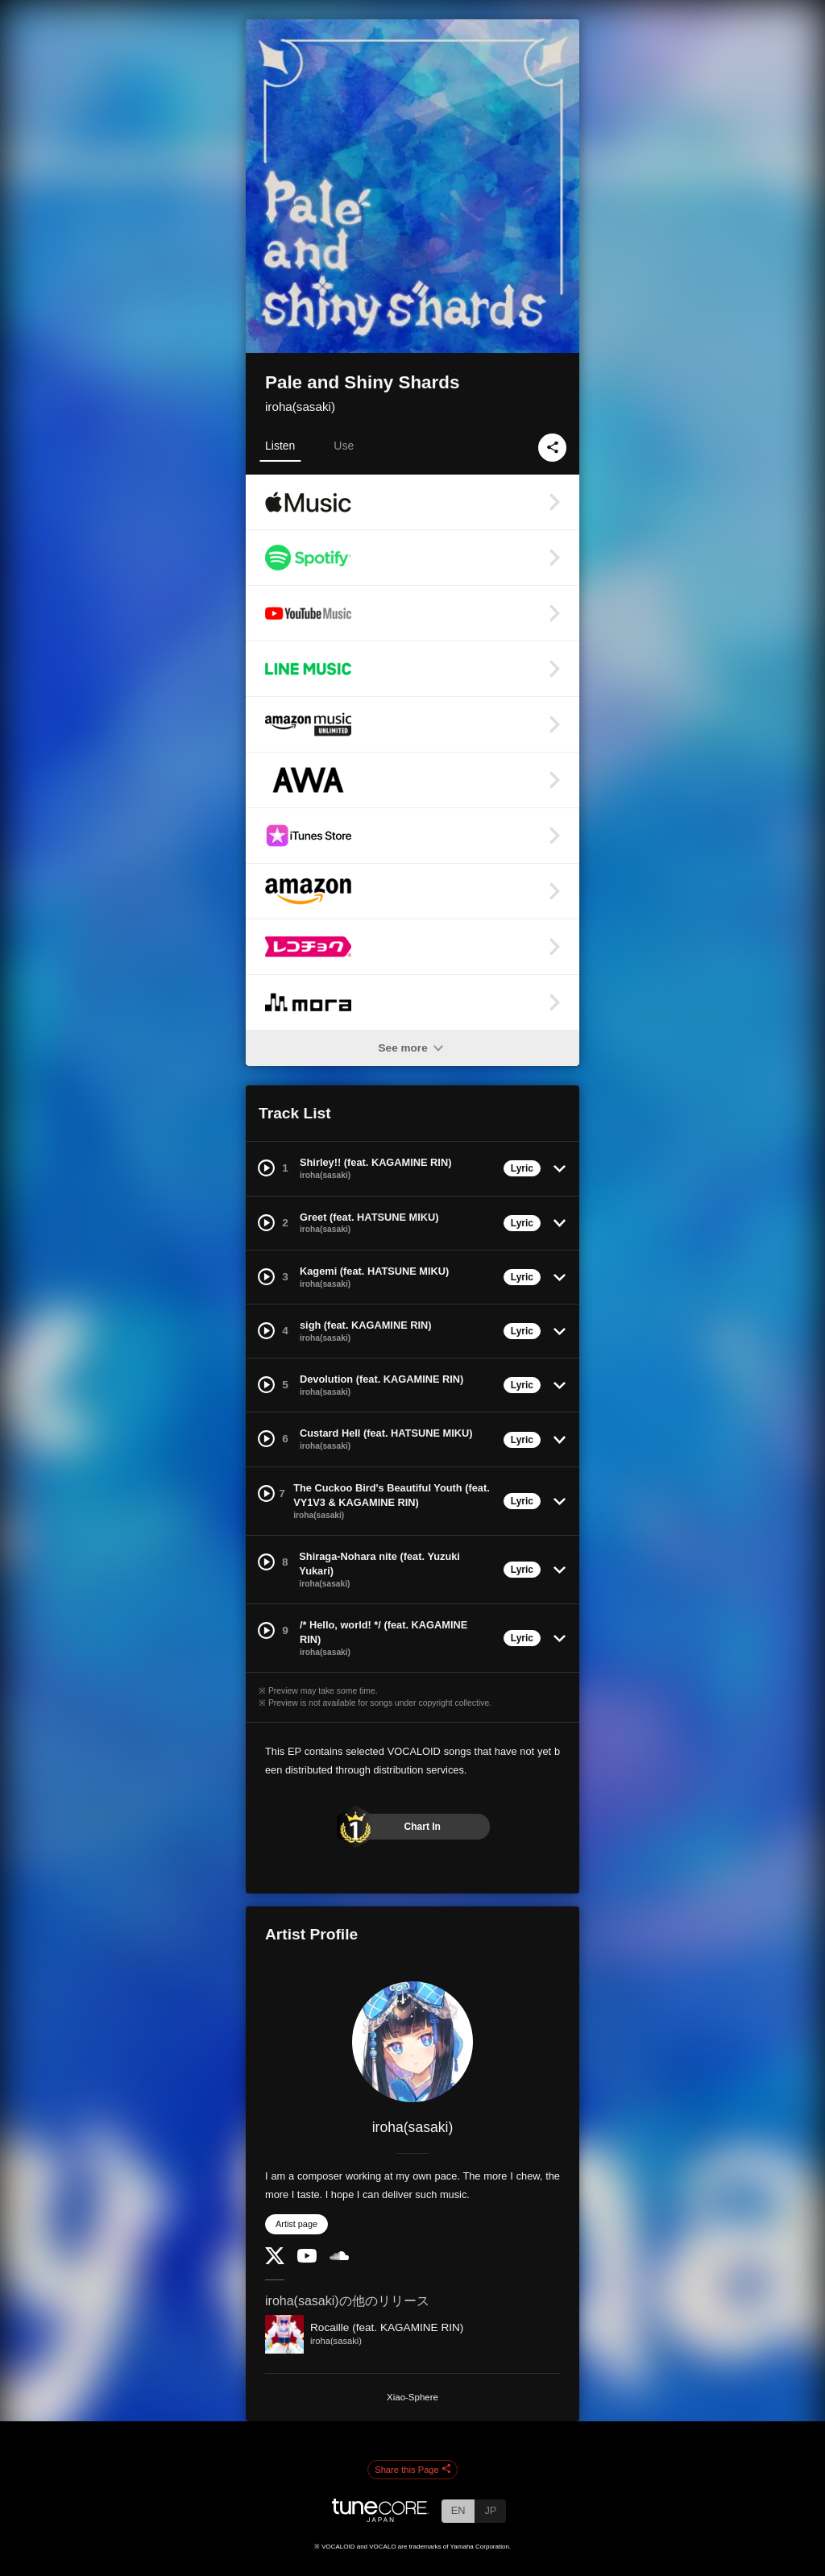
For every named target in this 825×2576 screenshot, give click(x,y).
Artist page (296, 2224)
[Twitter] (274, 2261)
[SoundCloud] (339, 2256)
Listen (280, 445)
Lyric (522, 1168)
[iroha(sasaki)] (412, 2041)
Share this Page (412, 2469)
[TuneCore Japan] (380, 2517)
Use (344, 445)
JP (490, 2510)
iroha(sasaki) (300, 406)
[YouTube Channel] (307, 2259)
